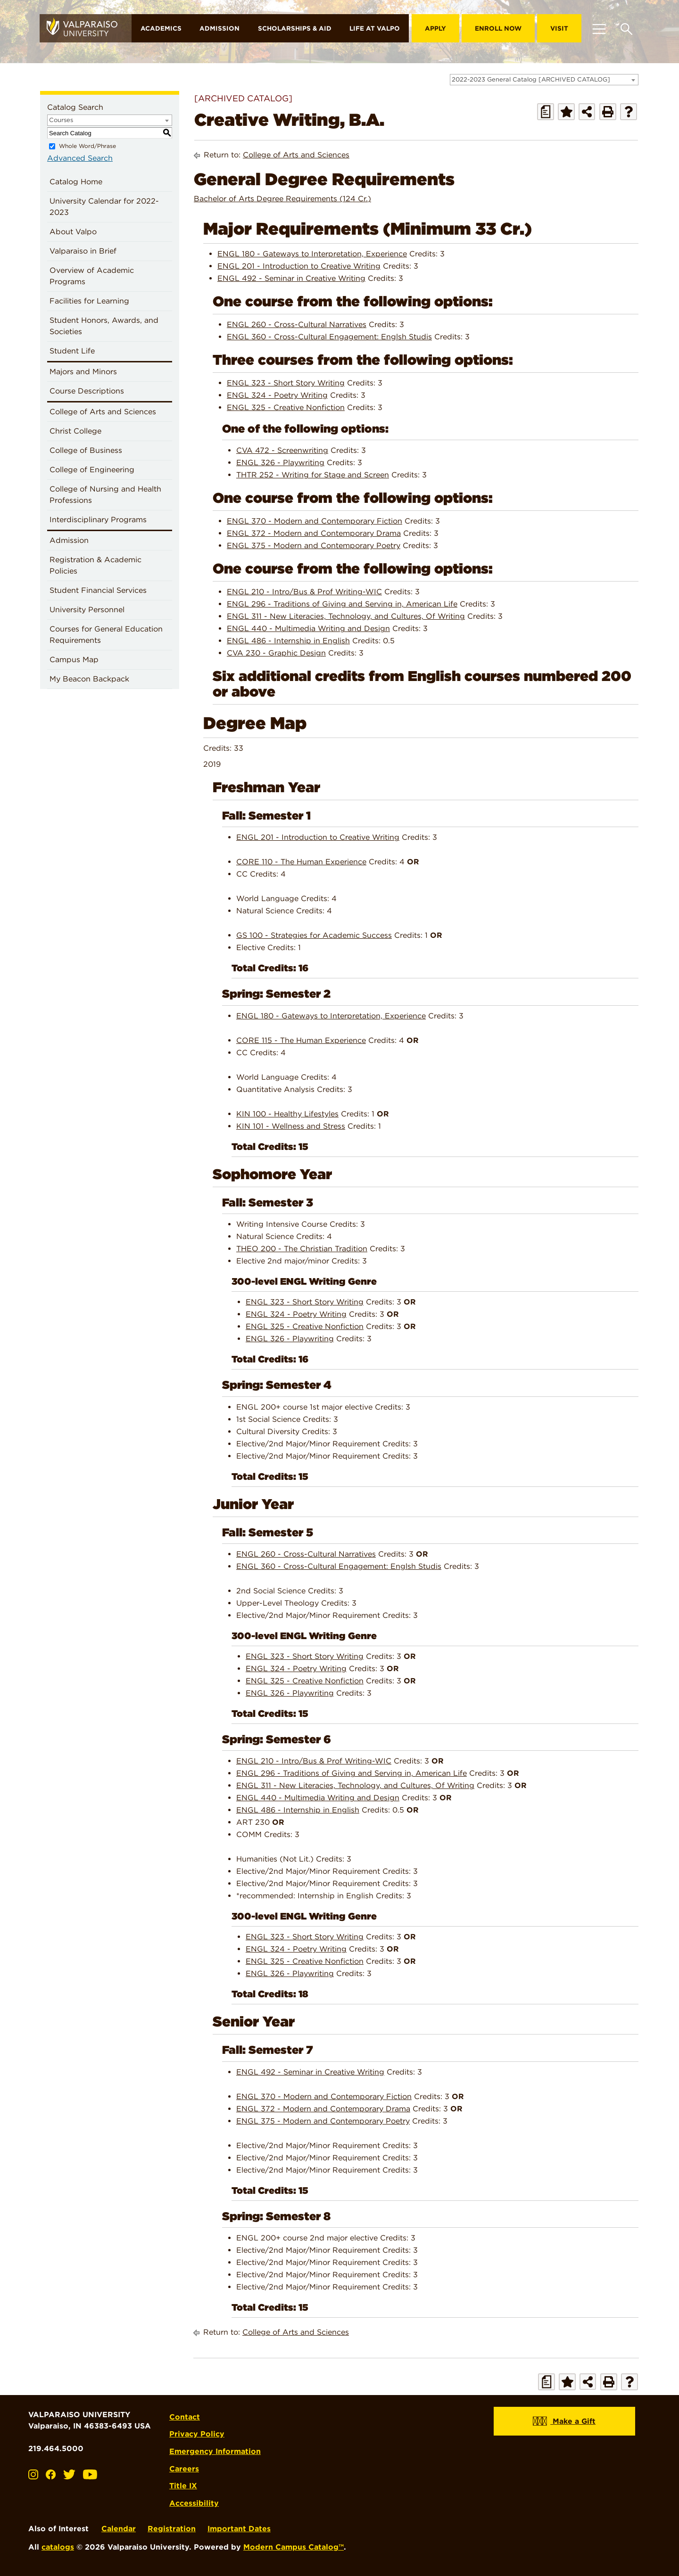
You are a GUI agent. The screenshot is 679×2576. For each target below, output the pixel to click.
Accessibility (195, 2497)
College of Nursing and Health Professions (105, 494)
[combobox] (544, 79)
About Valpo (73, 231)
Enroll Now (498, 28)
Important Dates (239, 2523)
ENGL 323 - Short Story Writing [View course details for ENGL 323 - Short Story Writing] (286, 382)
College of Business (86, 450)
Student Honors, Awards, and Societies (104, 326)
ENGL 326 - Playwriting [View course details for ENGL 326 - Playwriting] (280, 462)
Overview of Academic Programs (92, 276)
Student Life (72, 350)
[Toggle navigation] (598, 28)
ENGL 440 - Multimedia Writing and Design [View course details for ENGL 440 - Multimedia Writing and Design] (308, 628)
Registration (172, 2523)
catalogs (57, 2541)
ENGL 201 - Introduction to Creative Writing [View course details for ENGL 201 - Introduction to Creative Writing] (299, 266)
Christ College (75, 431)
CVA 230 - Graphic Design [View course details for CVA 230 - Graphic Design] (276, 652)
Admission (219, 28)
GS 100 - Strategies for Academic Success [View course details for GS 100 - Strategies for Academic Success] (314, 935)
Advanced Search (80, 158)
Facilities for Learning (89, 300)
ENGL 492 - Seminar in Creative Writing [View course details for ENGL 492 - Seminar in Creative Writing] (291, 278)
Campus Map (74, 659)
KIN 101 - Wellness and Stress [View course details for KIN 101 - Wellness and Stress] (290, 1125)
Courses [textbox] (61, 119)
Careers (185, 2464)
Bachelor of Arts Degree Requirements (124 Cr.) (282, 198)
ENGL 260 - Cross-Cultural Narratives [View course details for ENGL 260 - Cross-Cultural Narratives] (296, 324)
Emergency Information (216, 2447)
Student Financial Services (98, 590)
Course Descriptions (87, 390)
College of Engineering (92, 469)
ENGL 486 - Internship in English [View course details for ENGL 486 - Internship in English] (288, 640)
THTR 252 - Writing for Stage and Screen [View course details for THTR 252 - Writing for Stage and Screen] (312, 474)
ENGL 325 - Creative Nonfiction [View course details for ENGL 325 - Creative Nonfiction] (286, 407)
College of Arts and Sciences (103, 411)
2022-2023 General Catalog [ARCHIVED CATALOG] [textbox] (531, 79)
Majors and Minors (83, 371)
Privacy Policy (197, 2431)
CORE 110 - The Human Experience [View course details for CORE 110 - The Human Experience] (301, 861)
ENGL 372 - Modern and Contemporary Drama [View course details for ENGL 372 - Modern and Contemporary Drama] (314, 533)
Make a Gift (564, 2420)
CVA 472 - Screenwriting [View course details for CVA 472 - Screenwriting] (282, 450)
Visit (559, 28)
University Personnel (87, 609)
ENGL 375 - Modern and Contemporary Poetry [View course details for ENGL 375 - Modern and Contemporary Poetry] (313, 545)
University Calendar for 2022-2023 (104, 207)
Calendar (118, 2523)
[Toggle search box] (626, 28)
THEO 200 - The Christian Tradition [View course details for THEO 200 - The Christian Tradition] (301, 1248)
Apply (435, 28)
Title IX (184, 2480)
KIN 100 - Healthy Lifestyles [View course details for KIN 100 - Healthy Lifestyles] (287, 1113)
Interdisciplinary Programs (98, 519)
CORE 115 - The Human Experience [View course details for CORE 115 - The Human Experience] (301, 1039)
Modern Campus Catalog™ (293, 2541)
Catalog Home (76, 181)
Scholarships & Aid (294, 28)
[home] (86, 28)
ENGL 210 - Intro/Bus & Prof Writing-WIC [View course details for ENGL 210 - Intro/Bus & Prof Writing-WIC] (304, 591)
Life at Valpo (374, 28)
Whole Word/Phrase (87, 145)
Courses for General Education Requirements (106, 634)
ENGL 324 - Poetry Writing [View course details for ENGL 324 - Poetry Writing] (277, 395)
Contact (185, 2414)
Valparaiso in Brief (83, 250)
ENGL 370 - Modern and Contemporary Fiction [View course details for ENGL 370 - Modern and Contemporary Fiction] (314, 521)
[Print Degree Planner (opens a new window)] (545, 111)
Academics (161, 28)
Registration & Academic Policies (95, 565)
